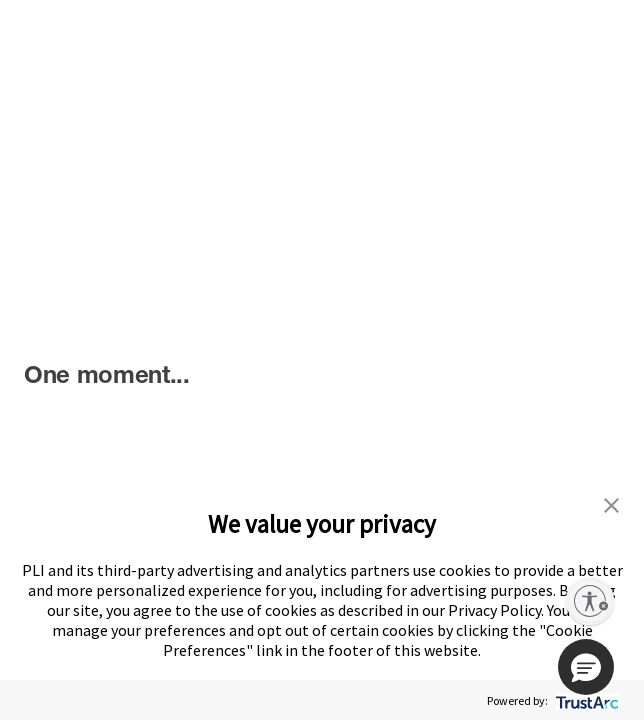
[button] (586, 667)
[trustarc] (585, 700)
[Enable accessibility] (590, 601)
